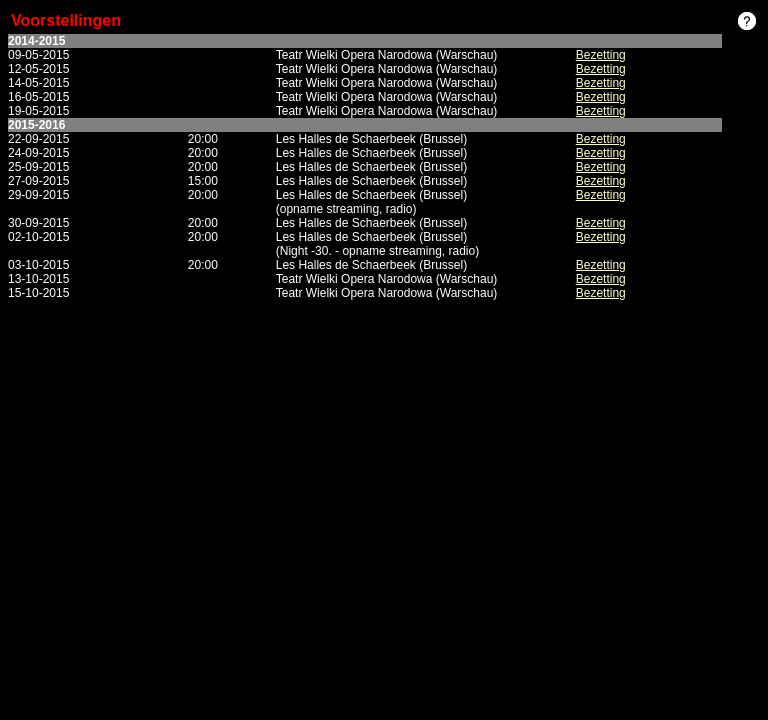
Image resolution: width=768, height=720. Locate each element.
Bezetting (601, 55)
